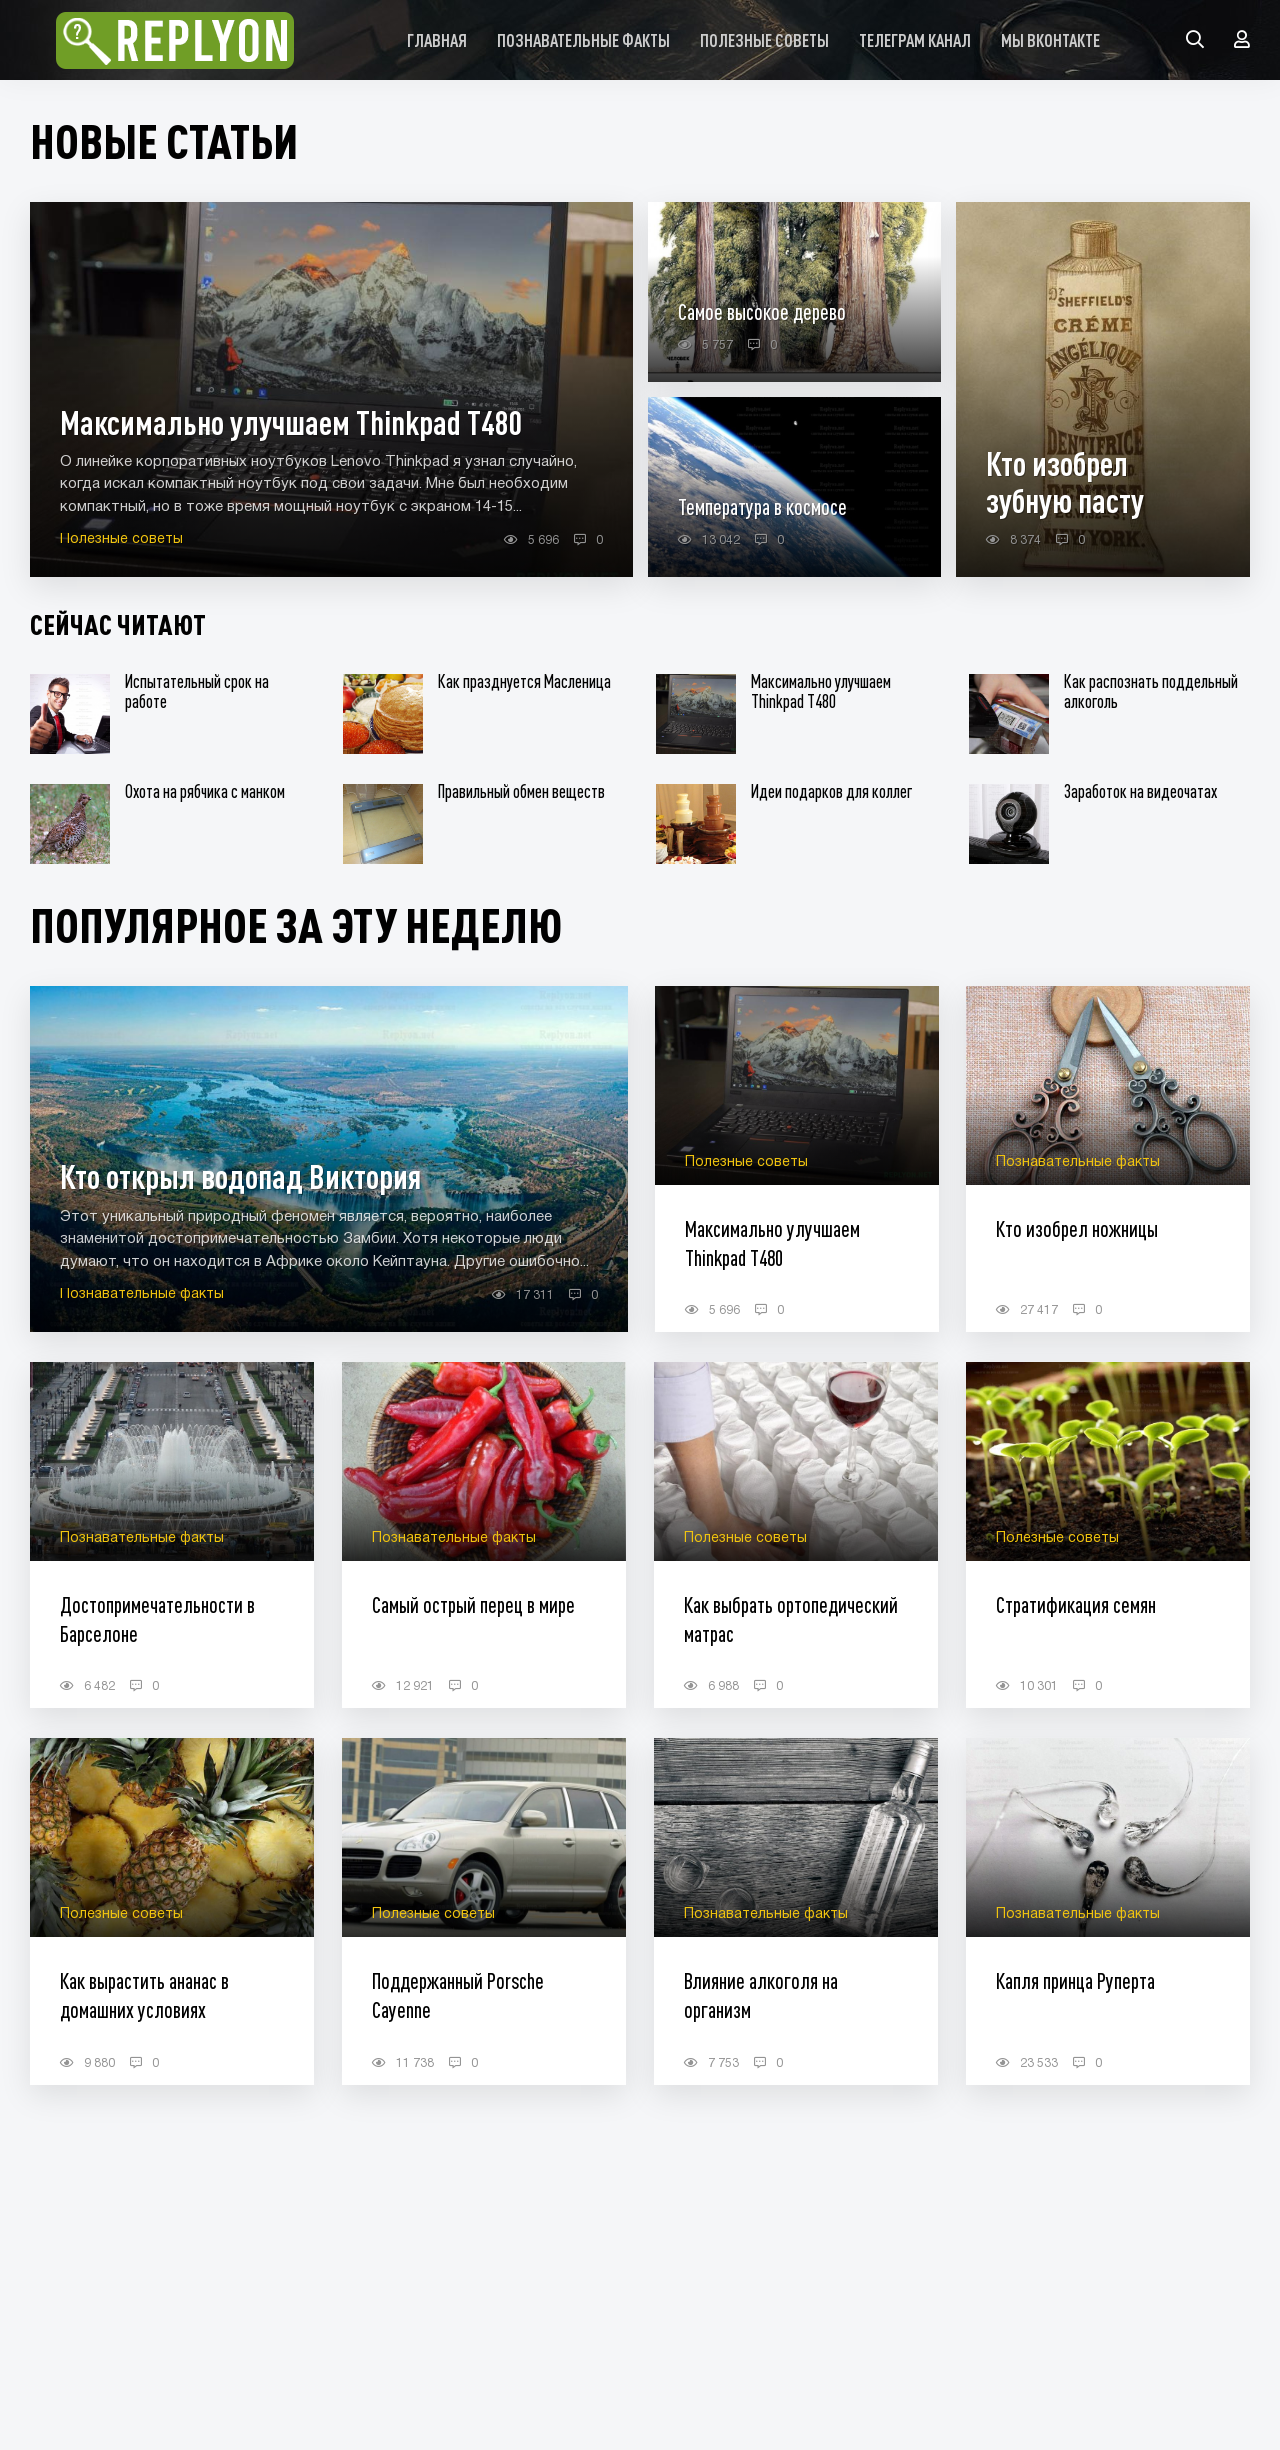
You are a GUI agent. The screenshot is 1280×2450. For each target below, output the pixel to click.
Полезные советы (764, 40)
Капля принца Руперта (1075, 1980)
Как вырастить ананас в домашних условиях (144, 1995)
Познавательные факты (583, 40)
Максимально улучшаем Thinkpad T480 (772, 1243)
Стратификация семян (1076, 1604)
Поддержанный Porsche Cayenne (458, 1995)
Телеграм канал (915, 40)
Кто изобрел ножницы (1077, 1228)
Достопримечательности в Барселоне (157, 1619)
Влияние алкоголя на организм (761, 1995)
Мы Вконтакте (1050, 40)
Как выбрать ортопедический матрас (791, 1619)
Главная (437, 40)
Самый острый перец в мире (473, 1604)
